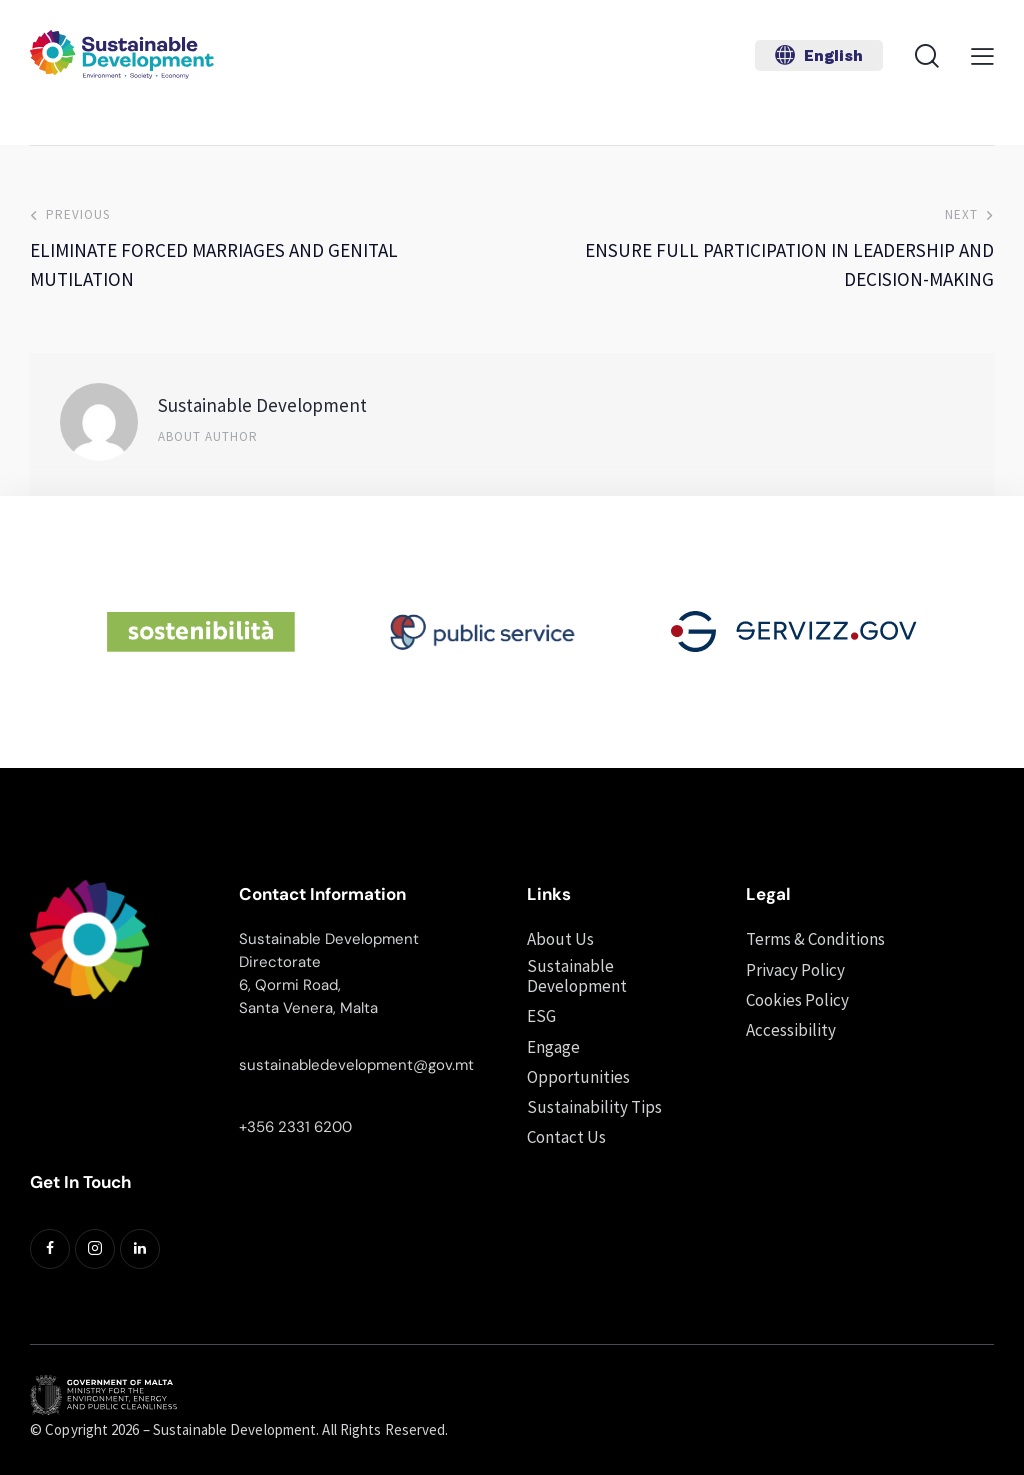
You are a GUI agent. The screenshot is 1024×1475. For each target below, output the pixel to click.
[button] (819, 55)
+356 (258, 1127)
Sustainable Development (262, 405)
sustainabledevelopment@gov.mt (356, 1065)
